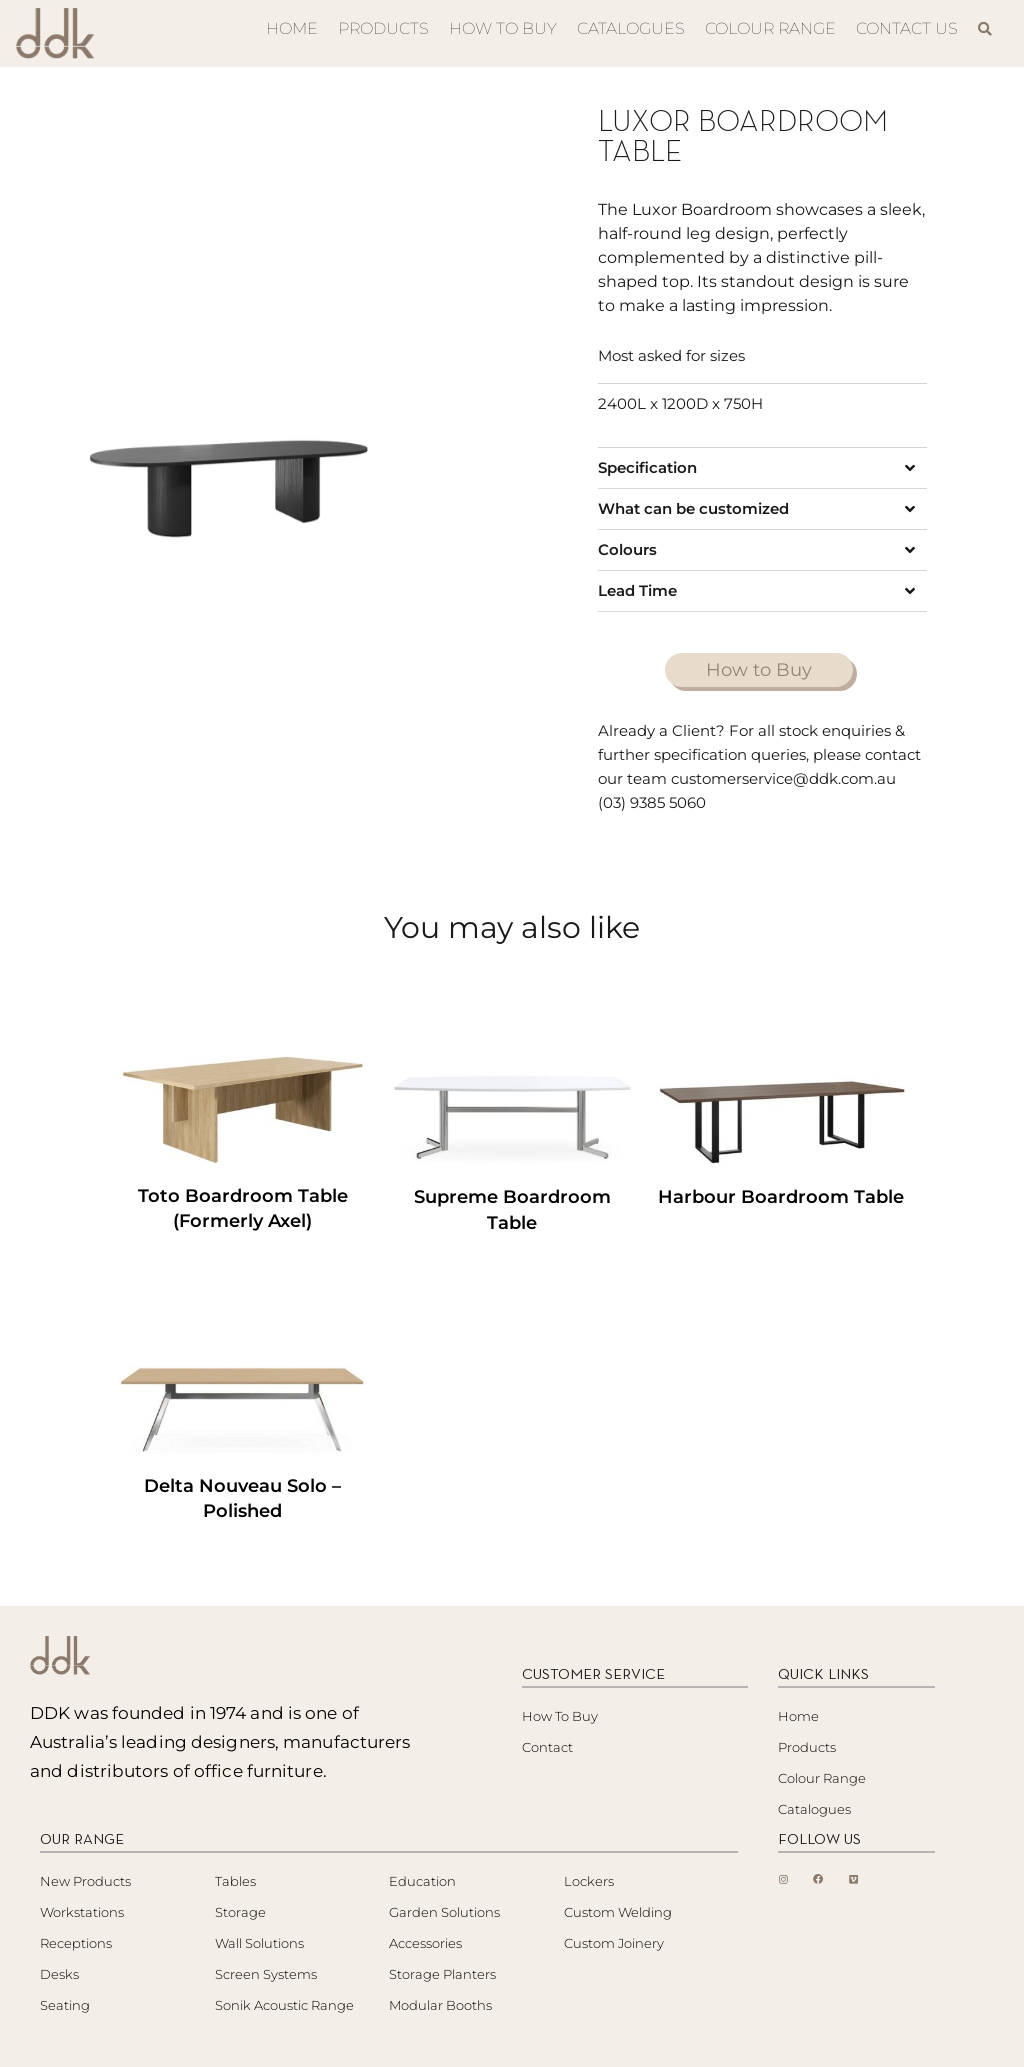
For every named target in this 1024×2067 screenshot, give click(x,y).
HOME (292, 28)
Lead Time (637, 590)
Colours (627, 549)
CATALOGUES (631, 28)
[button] (762, 468)
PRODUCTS (383, 28)
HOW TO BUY (503, 28)
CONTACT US (907, 28)
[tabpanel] (229, 440)
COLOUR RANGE (770, 28)
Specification (647, 467)
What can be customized (693, 508)
